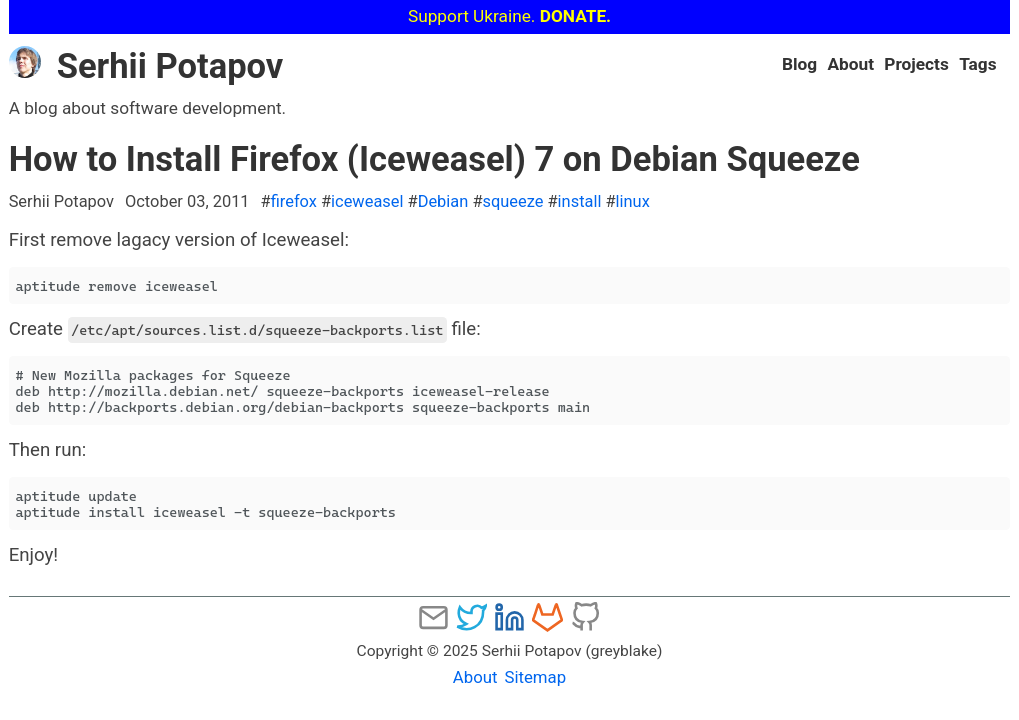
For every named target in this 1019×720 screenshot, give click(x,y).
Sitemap (535, 677)
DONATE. (575, 16)
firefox (294, 201)
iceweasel (367, 201)
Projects (916, 64)
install (580, 201)
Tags (977, 64)
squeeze (512, 201)
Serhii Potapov (146, 66)
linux (633, 201)
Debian (443, 201)
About (850, 64)
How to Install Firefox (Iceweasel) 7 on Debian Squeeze (434, 159)
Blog (799, 64)
